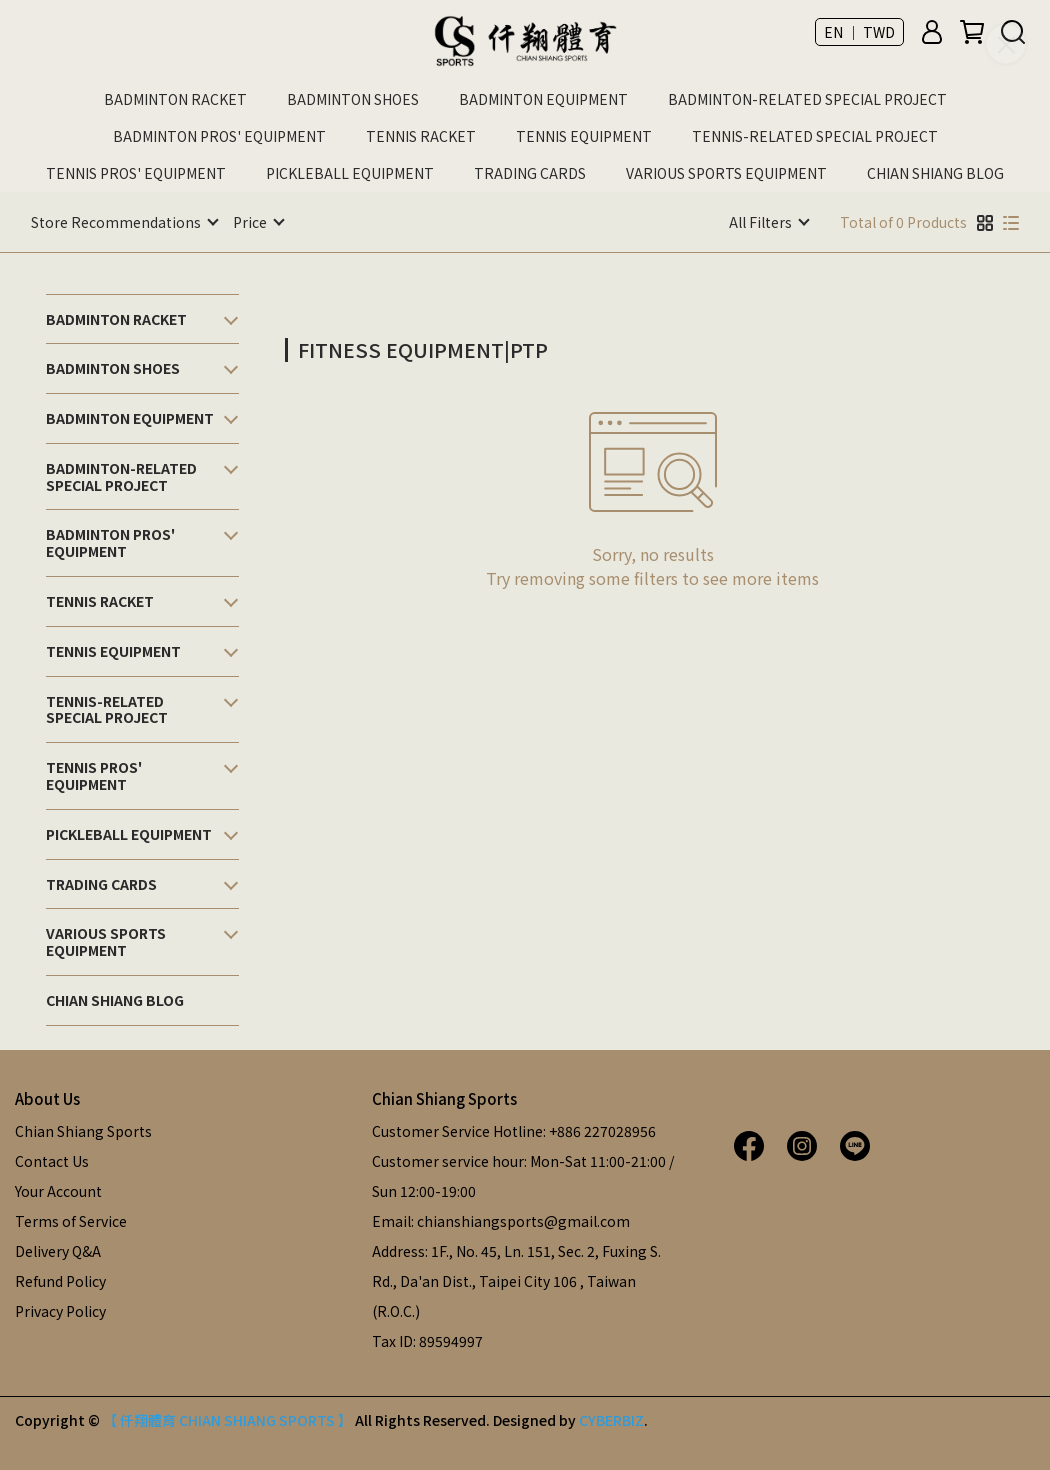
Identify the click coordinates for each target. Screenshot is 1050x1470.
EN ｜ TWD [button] (859, 32)
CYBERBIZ (611, 1419)
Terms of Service (71, 1220)
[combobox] (378, 347)
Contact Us (52, 1160)
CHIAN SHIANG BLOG (935, 173)
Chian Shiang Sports (83, 1130)
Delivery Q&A (58, 1250)
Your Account (58, 1190)
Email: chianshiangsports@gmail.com (501, 1220)
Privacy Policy (60, 1310)
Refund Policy (60, 1280)
